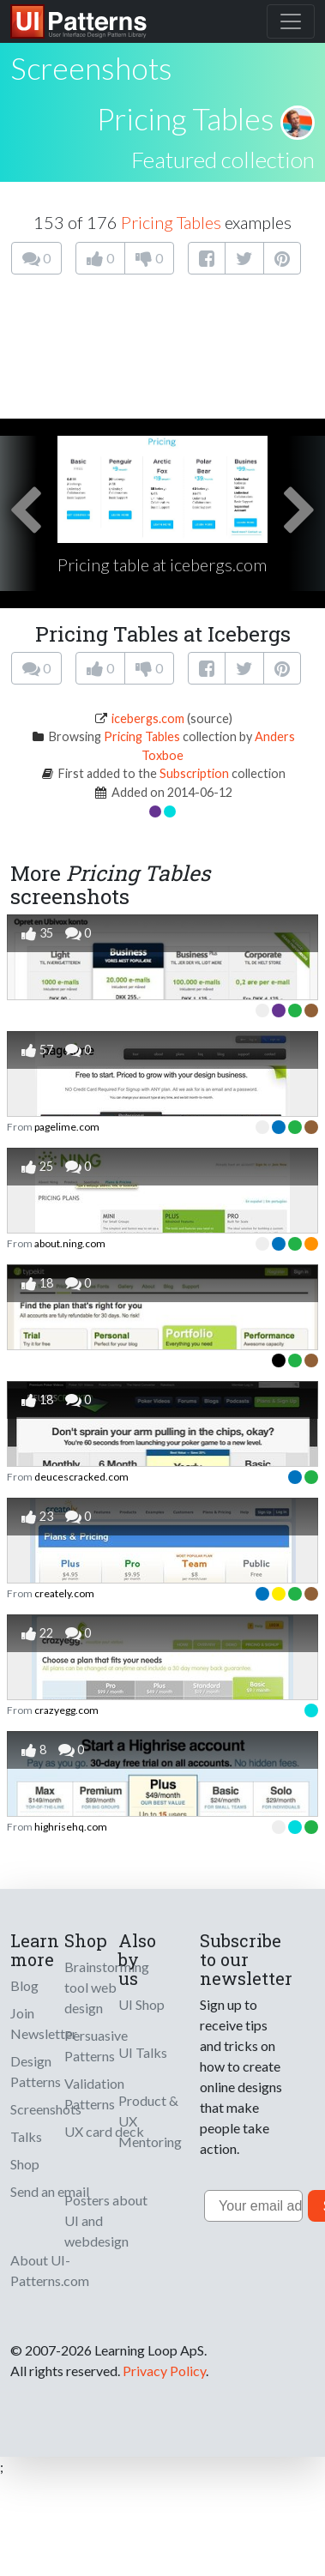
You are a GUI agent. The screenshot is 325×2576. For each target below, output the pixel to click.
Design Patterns (35, 2071)
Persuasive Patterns (96, 2045)
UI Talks (142, 2052)
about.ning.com (69, 1243)
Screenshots (45, 2109)
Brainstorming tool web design (106, 1987)
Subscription (194, 773)
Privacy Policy (164, 2370)
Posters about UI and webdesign (105, 2220)
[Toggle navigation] (291, 21)
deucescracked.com (81, 1476)
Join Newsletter (43, 2023)
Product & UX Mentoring (150, 2121)
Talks (26, 2136)
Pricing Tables (185, 118)
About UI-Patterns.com (49, 2270)
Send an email (49, 2191)
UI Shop (141, 2004)
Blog (24, 1985)
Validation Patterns (94, 2093)
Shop (24, 2164)
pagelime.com (66, 1126)
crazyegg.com (66, 1710)
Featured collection (223, 159)
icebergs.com (147, 718)
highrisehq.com (70, 1826)
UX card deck (104, 2131)
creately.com (64, 1593)
